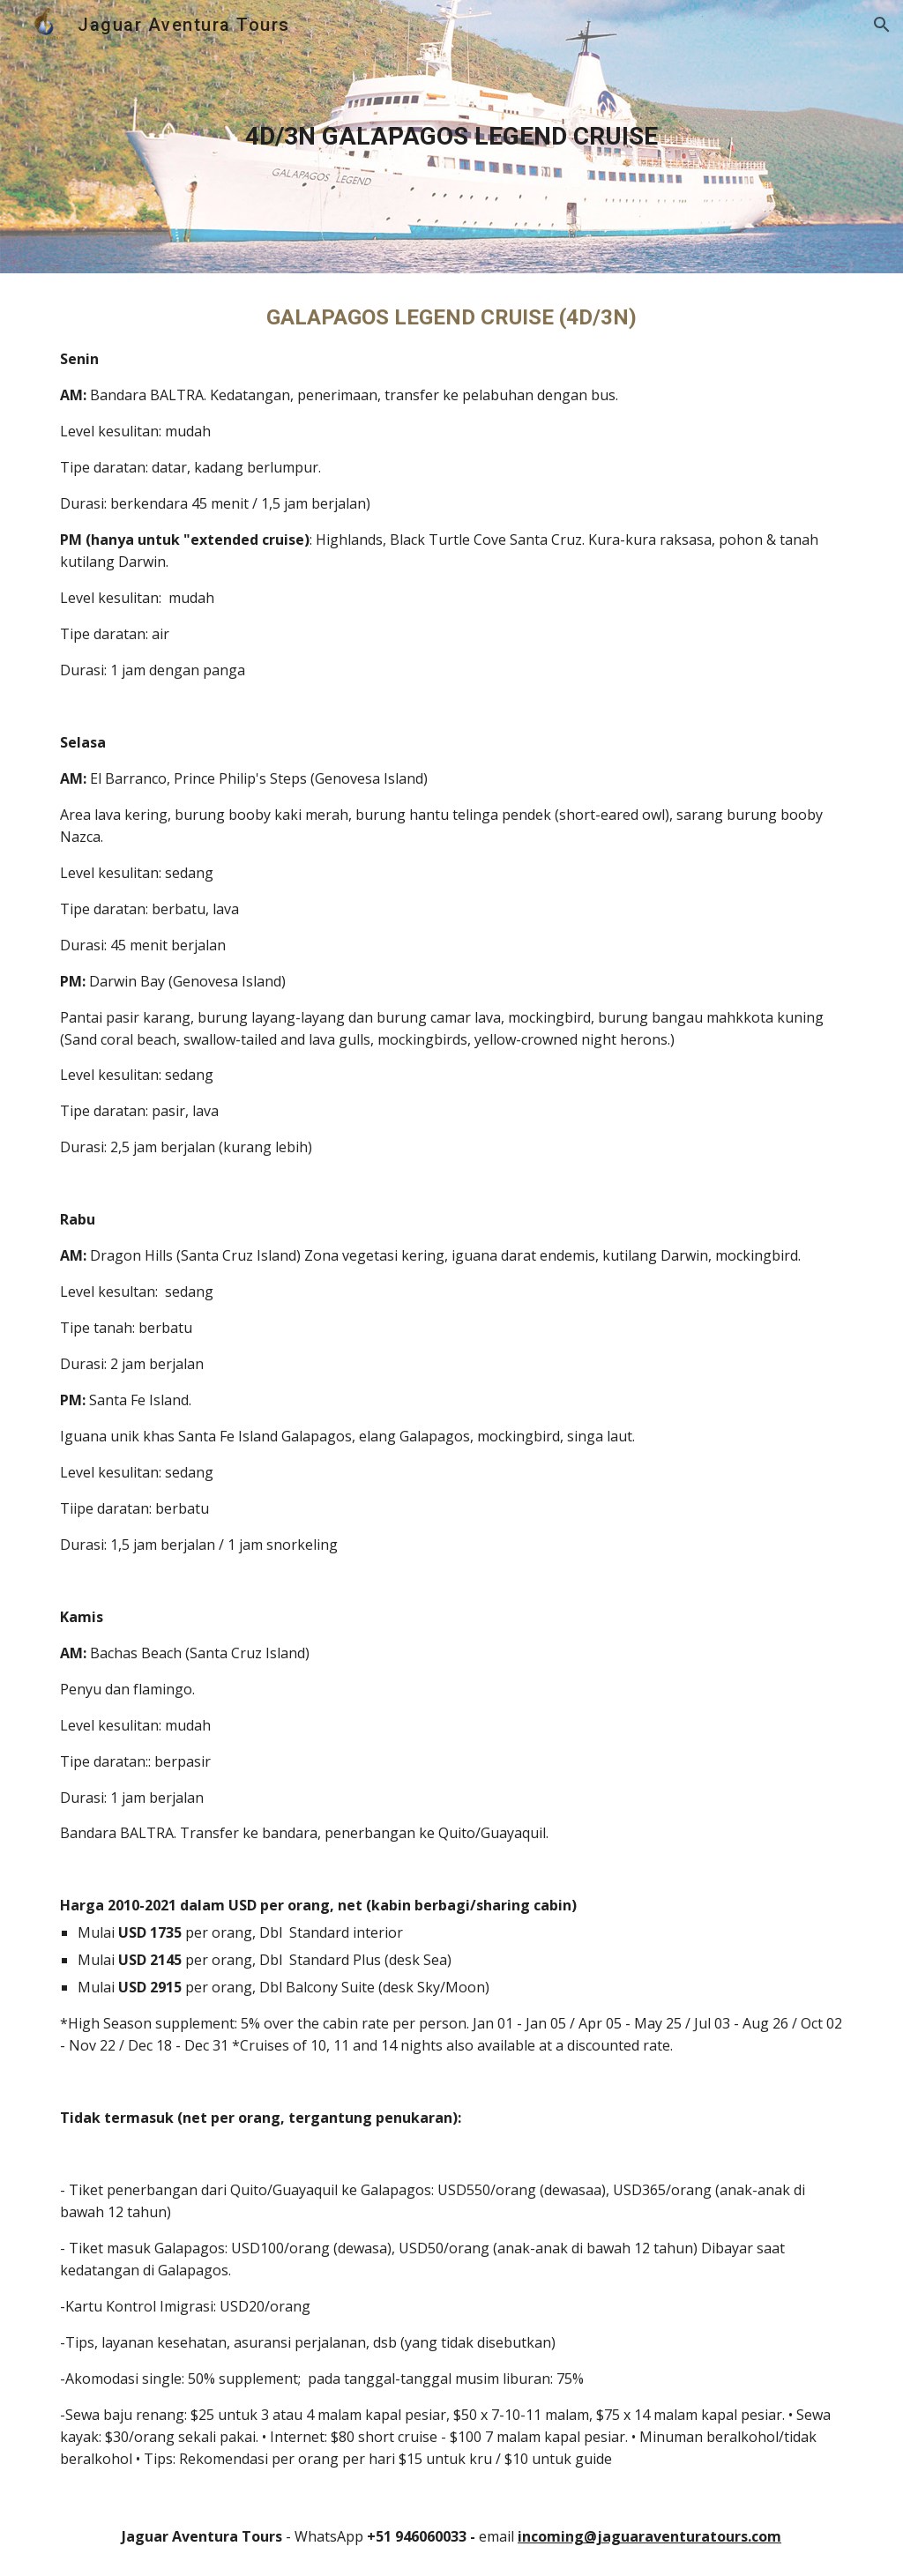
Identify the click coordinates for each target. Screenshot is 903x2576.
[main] (452, 136)
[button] (882, 25)
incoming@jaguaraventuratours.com (649, 2536)
